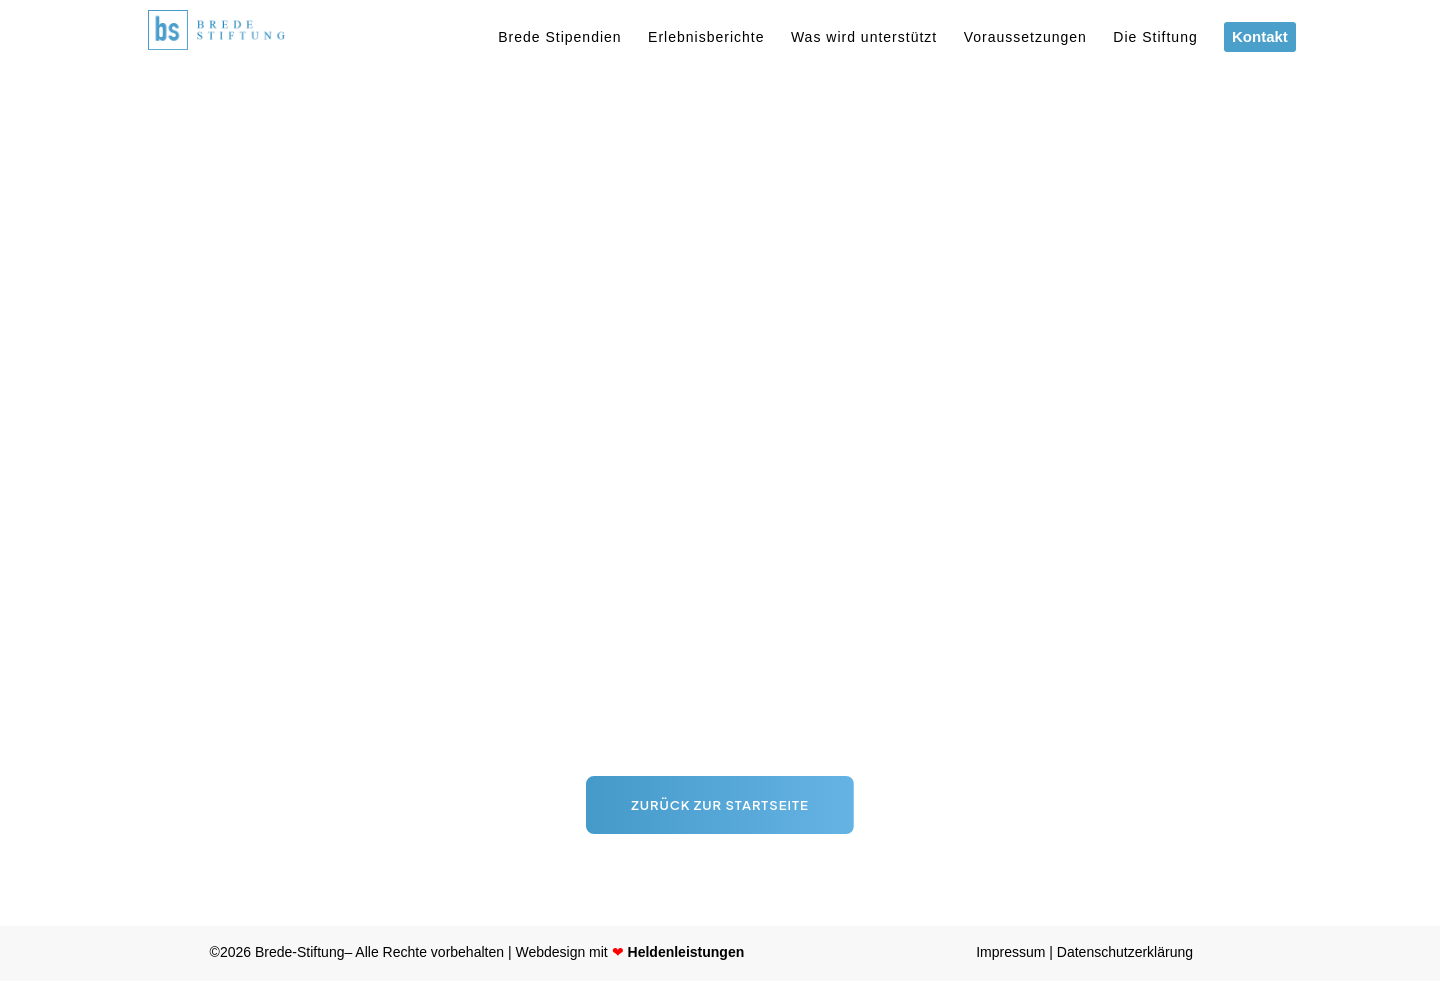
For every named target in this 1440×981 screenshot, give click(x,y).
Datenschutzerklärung (1125, 952)
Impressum (1010, 952)
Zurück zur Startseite (719, 805)
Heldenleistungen (686, 952)
